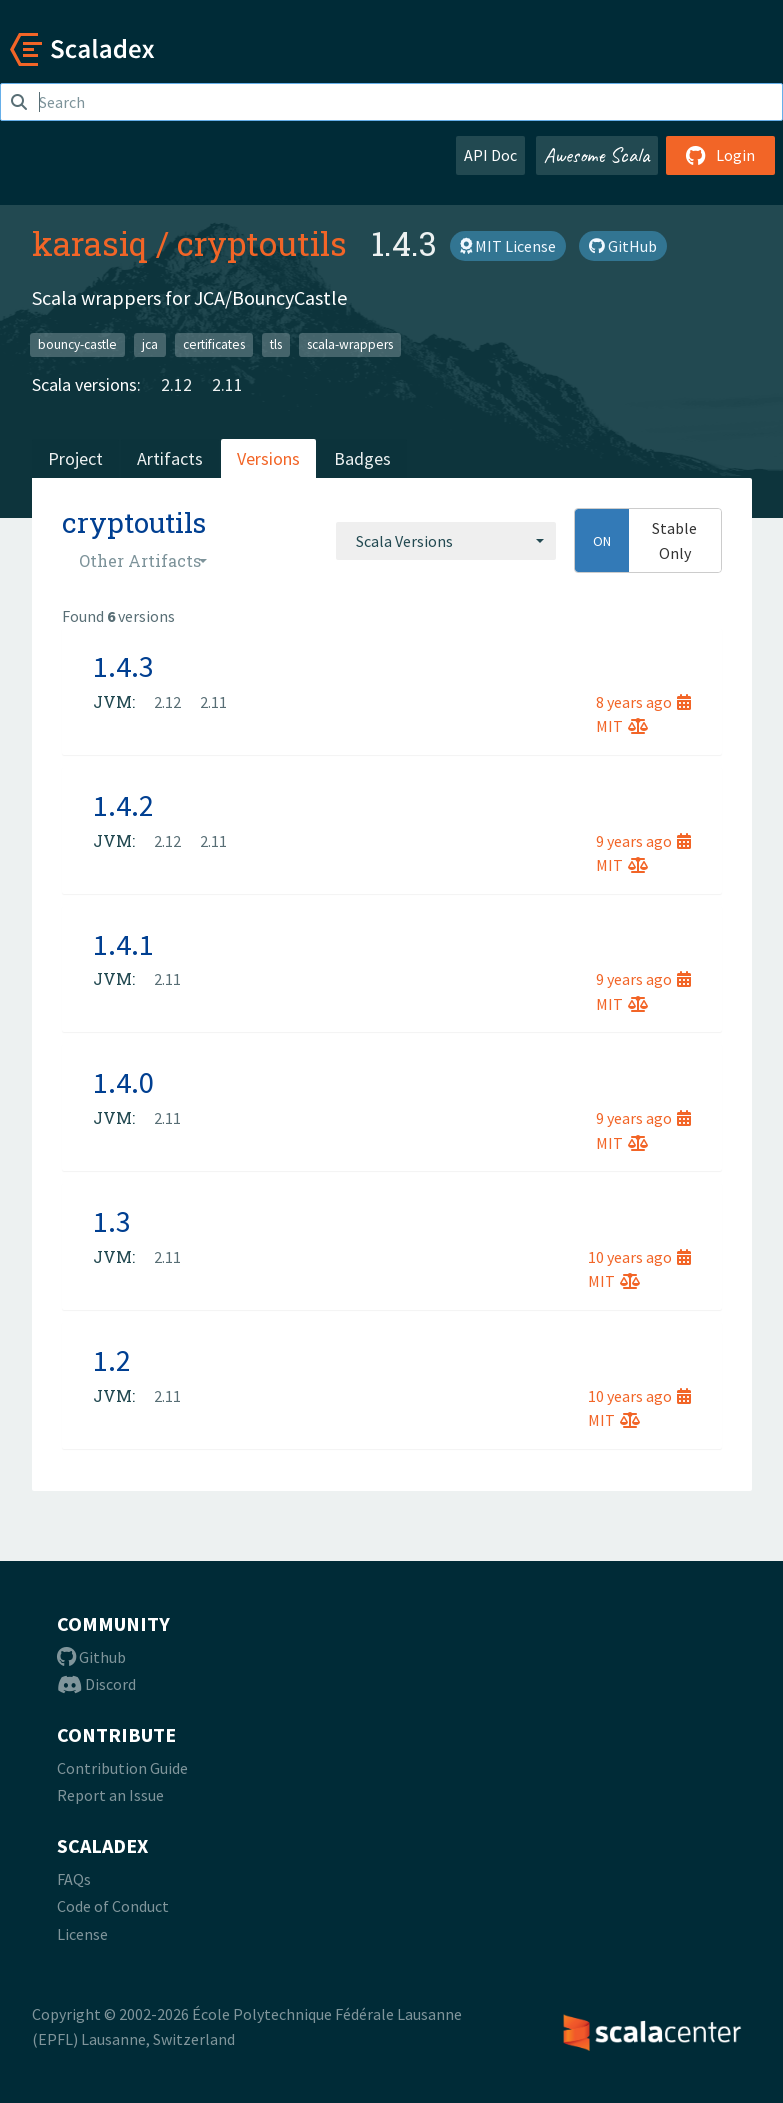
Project (75, 458)
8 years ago (643, 702)
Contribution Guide (122, 1768)
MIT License (508, 246)
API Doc (490, 155)
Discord (96, 1684)
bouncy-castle (77, 344)
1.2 (112, 1360)
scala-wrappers (350, 344)
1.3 (112, 1221)
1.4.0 (123, 1082)
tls (276, 344)
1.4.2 (123, 805)
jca (150, 344)
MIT (622, 726)
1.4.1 (123, 944)
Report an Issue (110, 1795)
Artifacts (170, 458)
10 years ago (639, 1257)
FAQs (74, 1879)
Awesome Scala (597, 155)
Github (91, 1657)
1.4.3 (123, 666)
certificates (214, 344)
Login (720, 155)
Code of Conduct (113, 1906)
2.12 (176, 384)
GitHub (623, 246)
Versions (268, 458)
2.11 (227, 384)
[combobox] (446, 541)
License (82, 1934)
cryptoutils (262, 243)
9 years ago (643, 841)
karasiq (90, 243)
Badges (362, 458)
